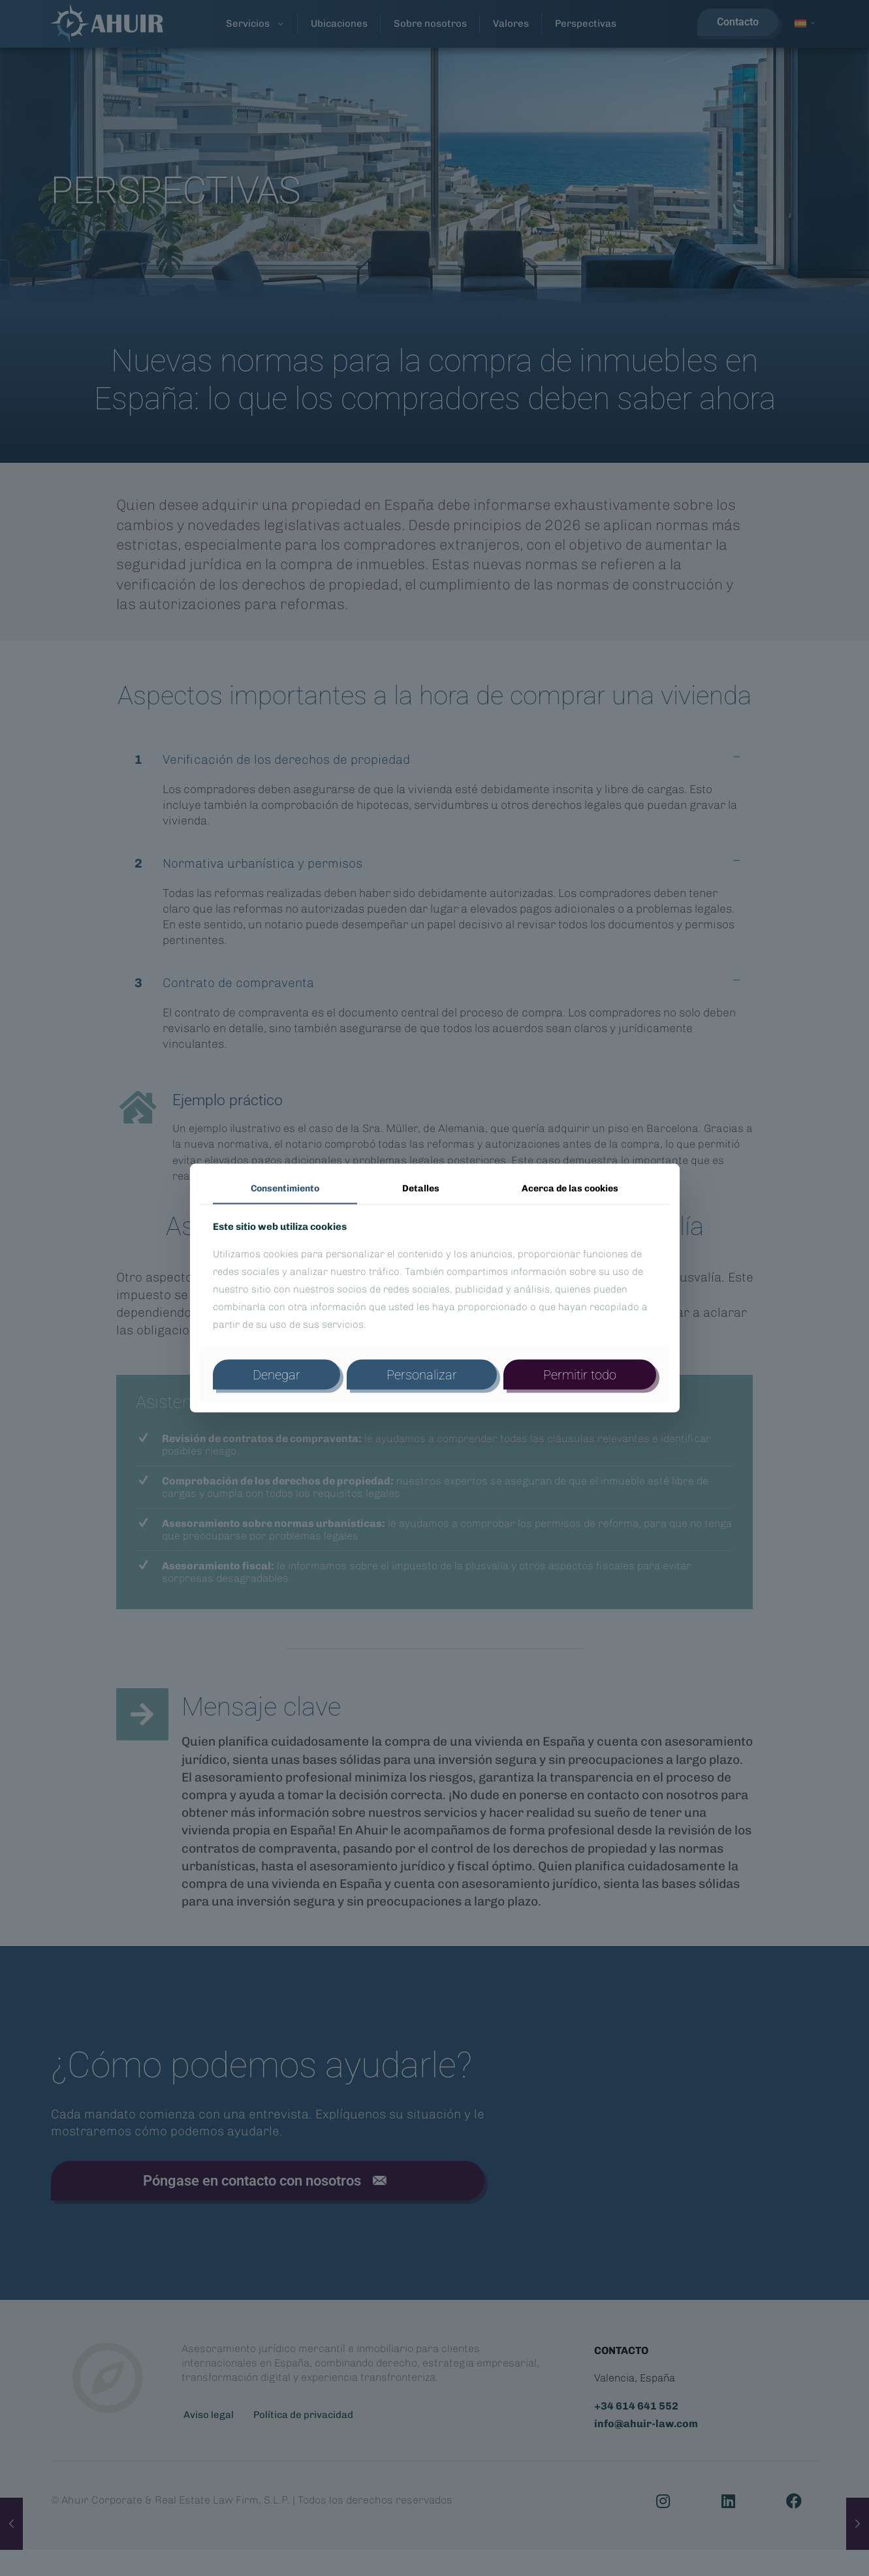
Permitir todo (579, 1374)
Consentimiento (285, 1188)
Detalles (420, 1188)
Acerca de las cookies (570, 1188)
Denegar (276, 1374)
